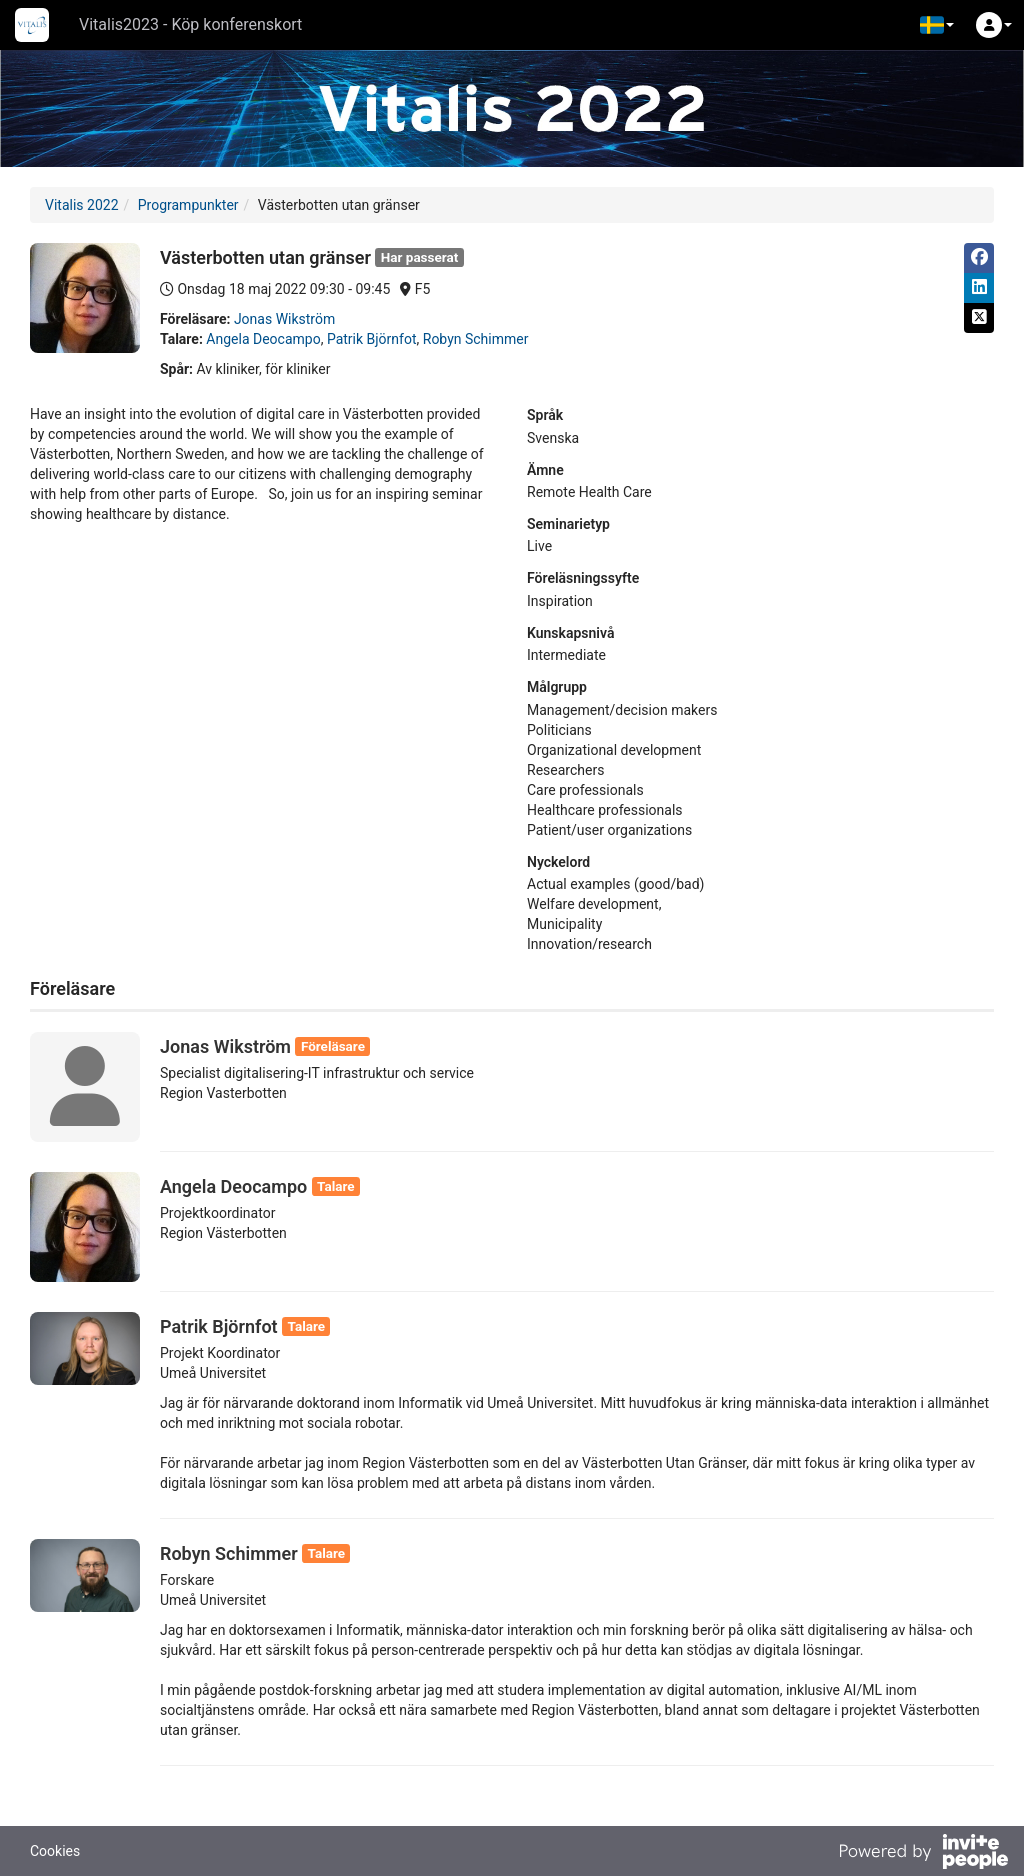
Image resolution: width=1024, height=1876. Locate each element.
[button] (937, 25)
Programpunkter (188, 205)
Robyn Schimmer (476, 339)
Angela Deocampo (263, 339)
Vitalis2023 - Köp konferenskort (190, 24)
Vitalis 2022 (82, 205)
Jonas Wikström (284, 319)
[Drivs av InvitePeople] (923, 1854)
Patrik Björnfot (372, 339)
